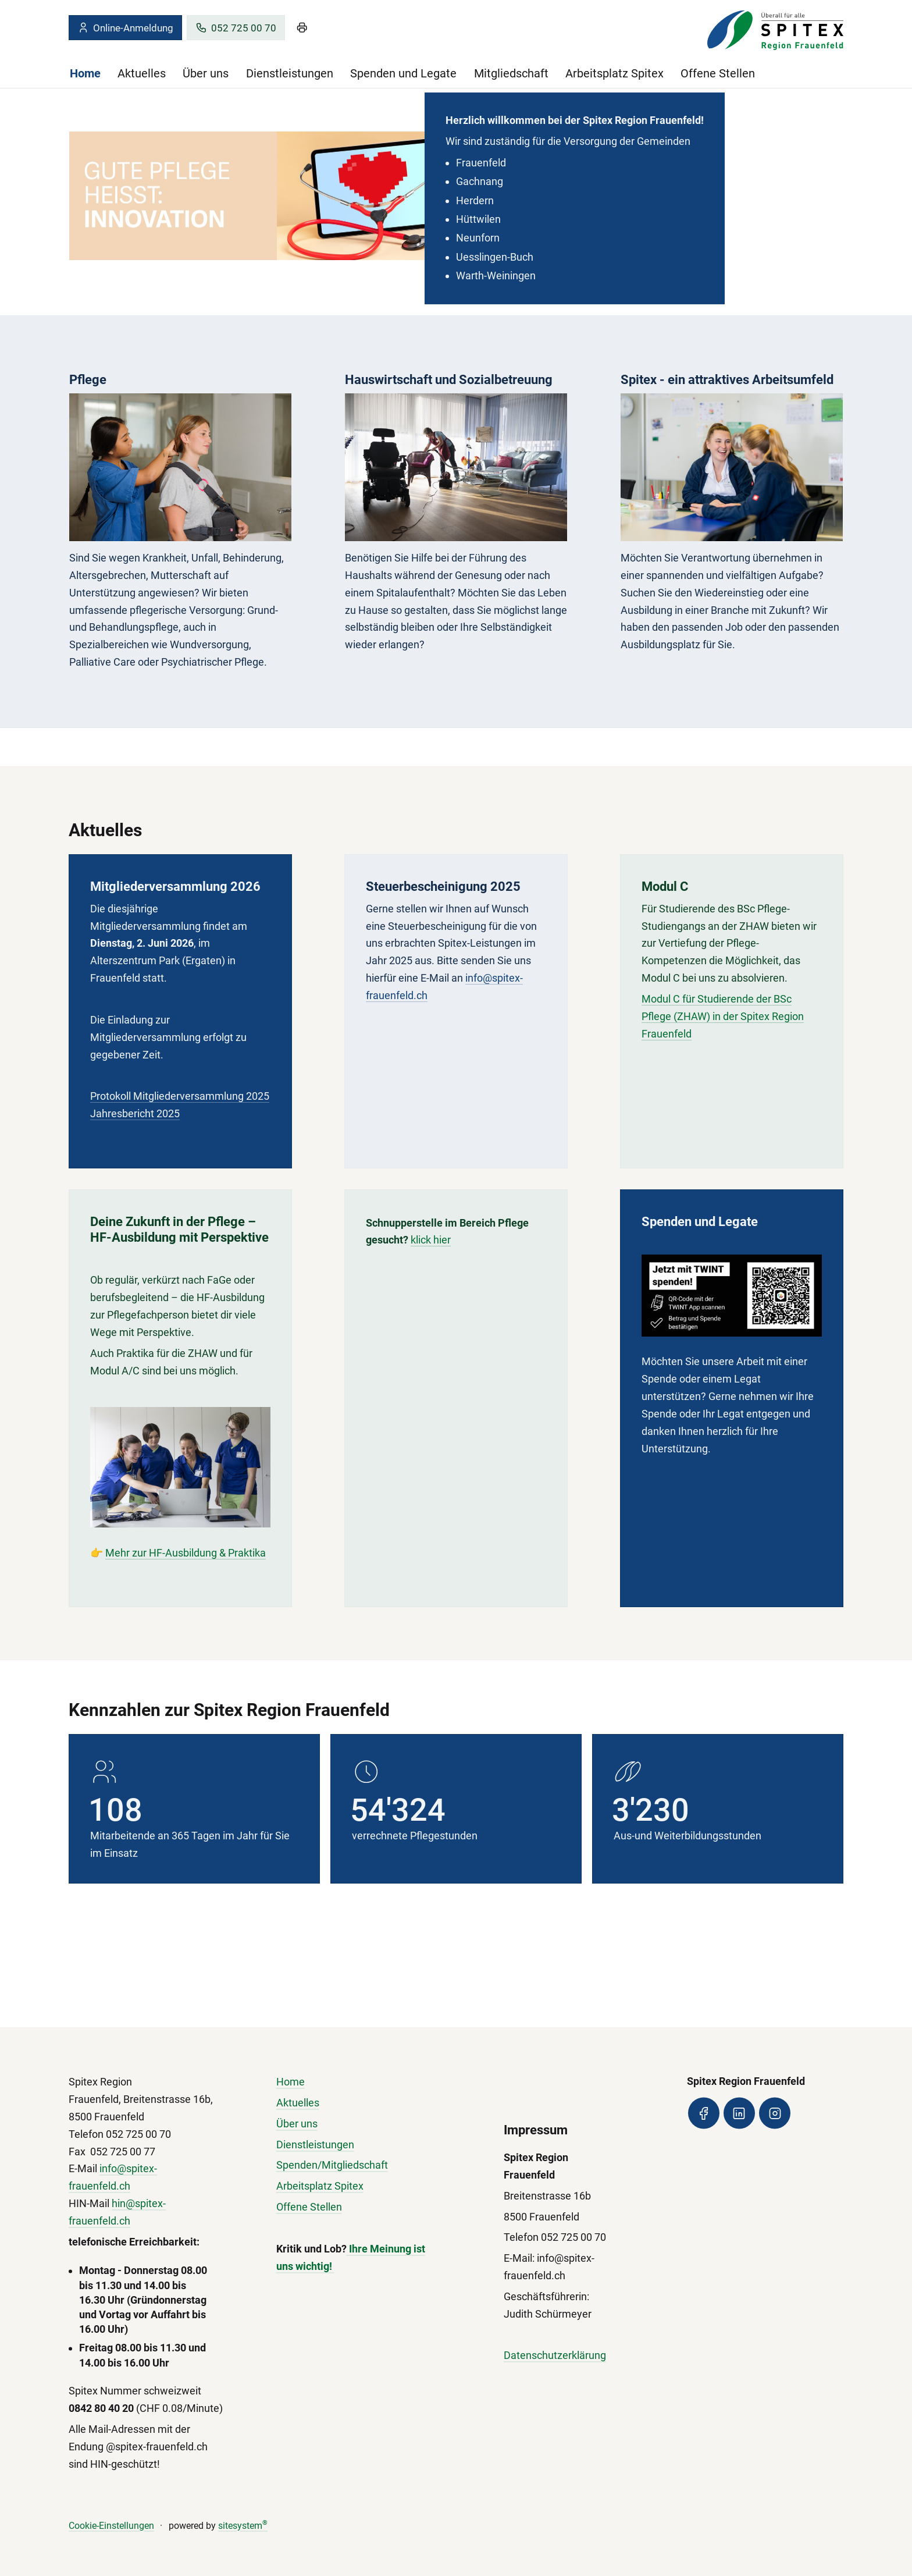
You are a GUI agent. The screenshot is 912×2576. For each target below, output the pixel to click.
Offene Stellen (718, 73)
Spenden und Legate (403, 73)
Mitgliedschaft (511, 73)
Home (85, 73)
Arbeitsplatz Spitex (614, 73)
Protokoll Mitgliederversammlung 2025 (179, 1098)
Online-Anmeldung (125, 28)
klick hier (431, 1251)
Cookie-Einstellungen (111, 2525)
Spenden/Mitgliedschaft (332, 2165)
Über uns (206, 73)
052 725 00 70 (235, 28)
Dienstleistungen (289, 73)
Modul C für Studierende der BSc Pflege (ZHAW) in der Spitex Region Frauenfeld (723, 1027)
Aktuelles (141, 73)
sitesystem (243, 2525)
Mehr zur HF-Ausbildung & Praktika (185, 1564)
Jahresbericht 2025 (135, 1115)
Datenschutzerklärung (555, 2356)
